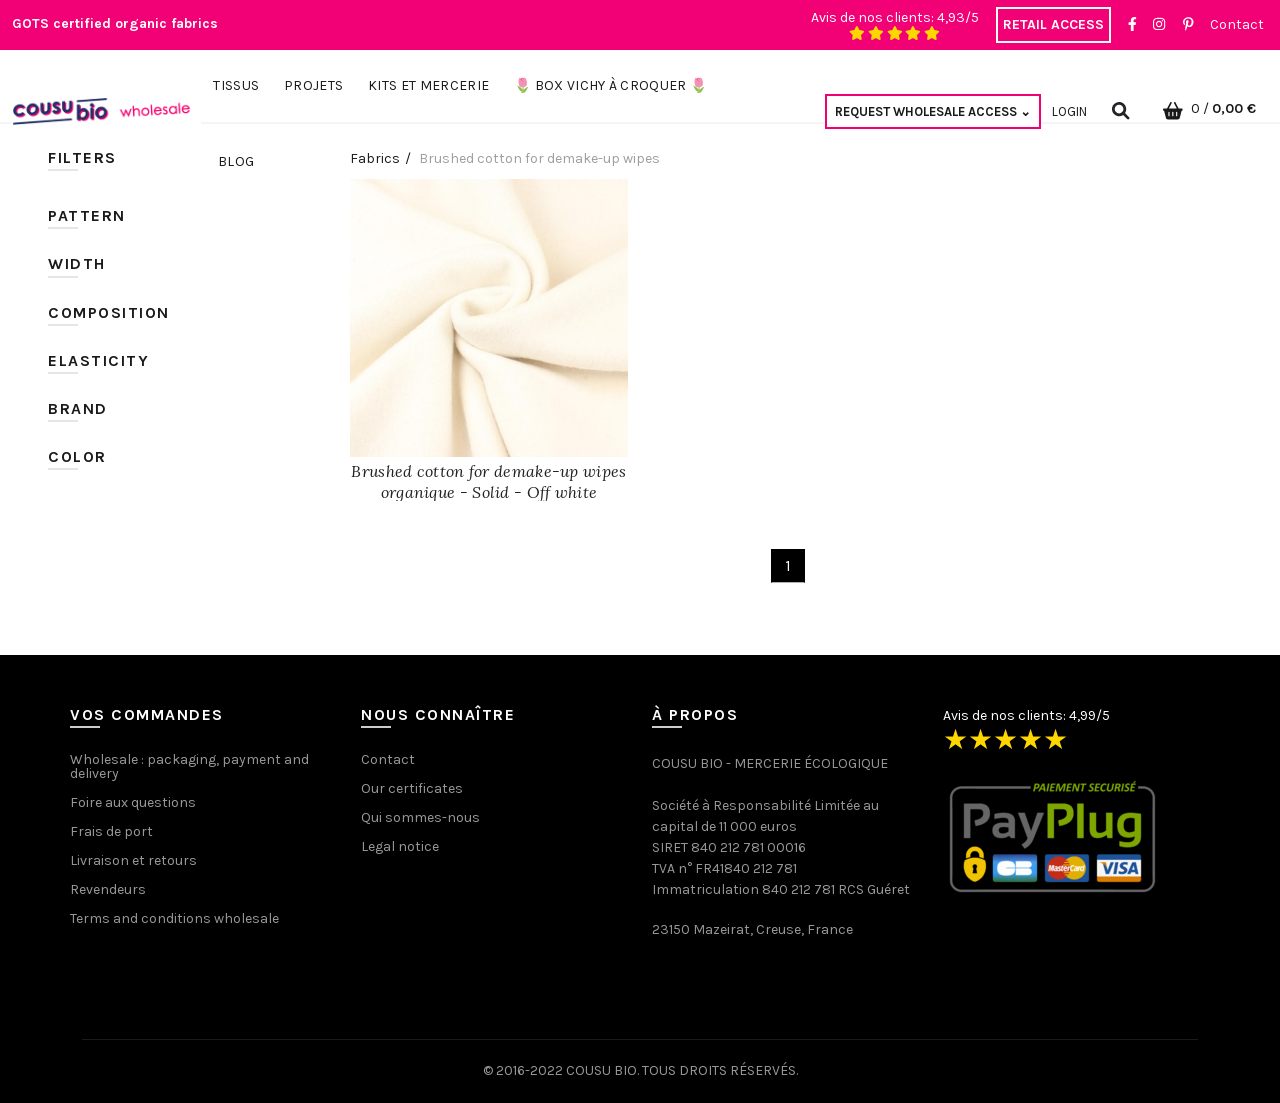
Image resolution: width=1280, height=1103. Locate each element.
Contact (1237, 24)
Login (1069, 111)
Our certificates (412, 788)
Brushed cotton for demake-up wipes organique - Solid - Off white (488, 481)
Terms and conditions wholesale (174, 918)
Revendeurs (108, 889)
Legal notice (400, 846)
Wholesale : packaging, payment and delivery (189, 766)
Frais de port (111, 831)
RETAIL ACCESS (1053, 24)
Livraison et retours (133, 860)
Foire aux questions (133, 802)
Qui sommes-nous (420, 817)
